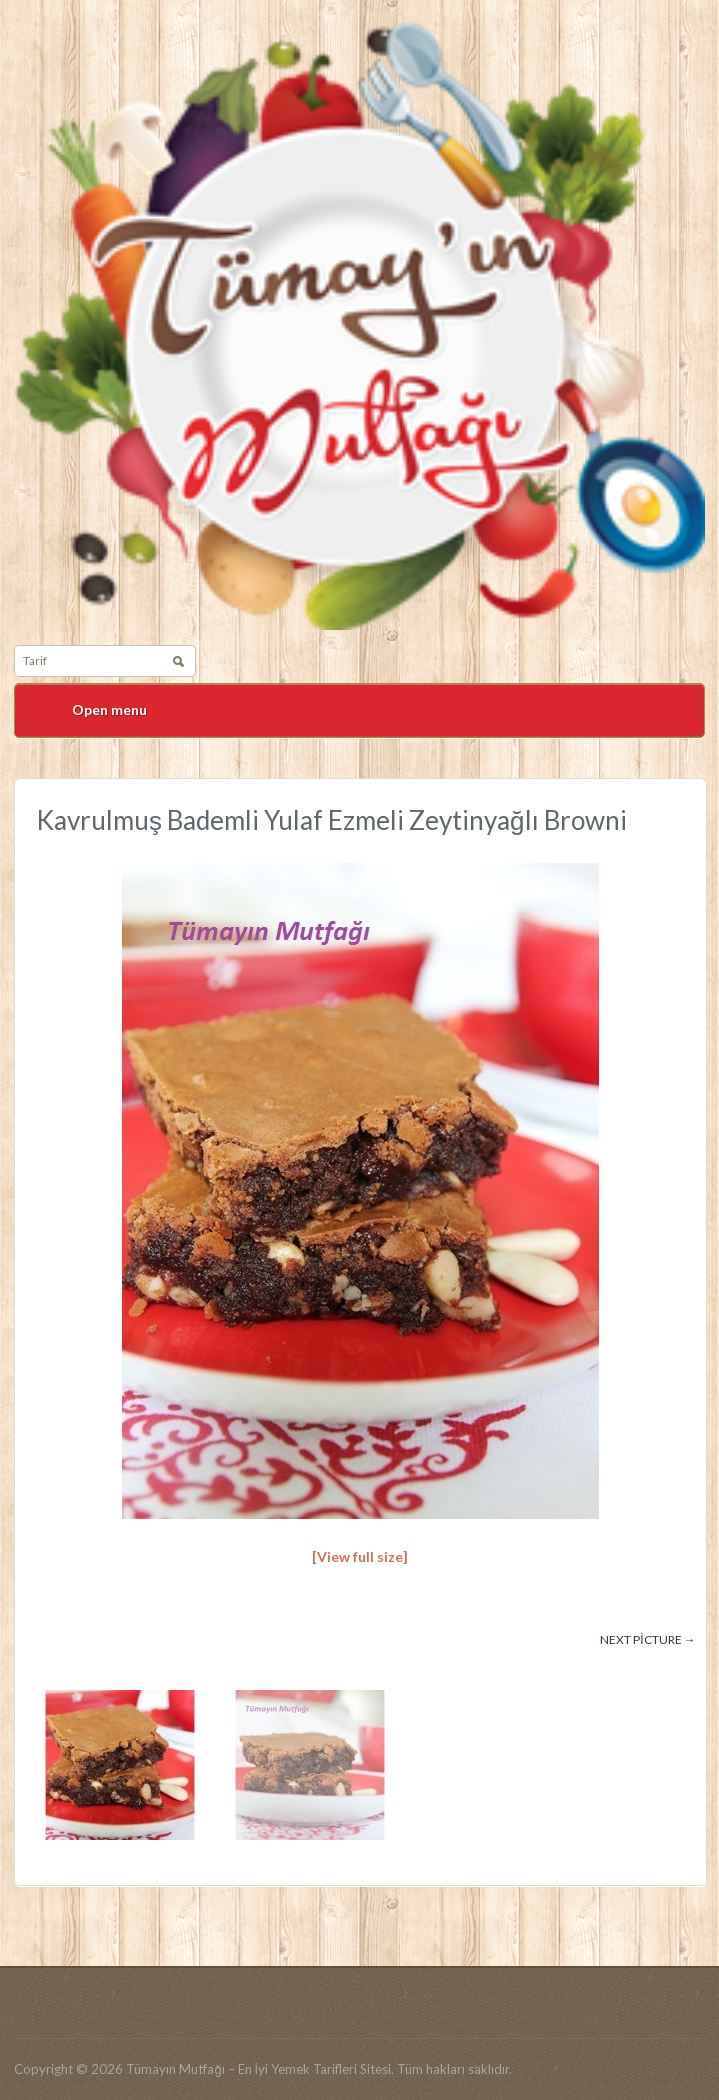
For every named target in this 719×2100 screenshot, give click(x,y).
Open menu (109, 709)
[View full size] (360, 1556)
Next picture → (647, 1639)
